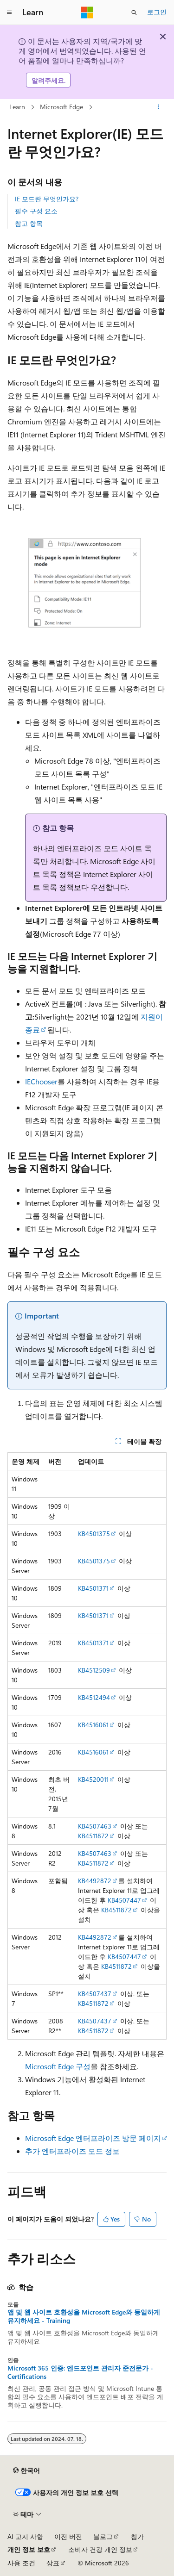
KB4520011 (93, 1779)
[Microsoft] (87, 12)
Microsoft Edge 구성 (57, 2066)
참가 (137, 2536)
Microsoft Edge (61, 106)
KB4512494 (94, 1697)
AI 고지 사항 (25, 2536)
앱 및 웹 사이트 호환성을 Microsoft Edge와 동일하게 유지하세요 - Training (83, 2316)
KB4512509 (94, 1670)
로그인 (157, 11)
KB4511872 (93, 1835)
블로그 (103, 2536)
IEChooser (41, 1081)
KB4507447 (124, 1900)
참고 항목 (29, 223)
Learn (17, 106)
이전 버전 (68, 2536)
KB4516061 (93, 1724)
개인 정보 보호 (28, 2549)
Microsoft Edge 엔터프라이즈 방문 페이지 (93, 2138)
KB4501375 (94, 1533)
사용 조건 (21, 2562)
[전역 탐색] (9, 12)
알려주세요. (48, 80)
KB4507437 (94, 1993)
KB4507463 (94, 1826)
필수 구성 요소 (36, 210)
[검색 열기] (134, 12)
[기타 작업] (158, 107)
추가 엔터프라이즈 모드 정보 (72, 2151)
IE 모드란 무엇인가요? (46, 198)
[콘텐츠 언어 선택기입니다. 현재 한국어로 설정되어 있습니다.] (26, 2470)
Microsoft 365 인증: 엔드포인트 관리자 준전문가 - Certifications (80, 2372)
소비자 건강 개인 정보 (100, 2549)
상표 (52, 2562)
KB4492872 (94, 1880)
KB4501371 (93, 1588)
